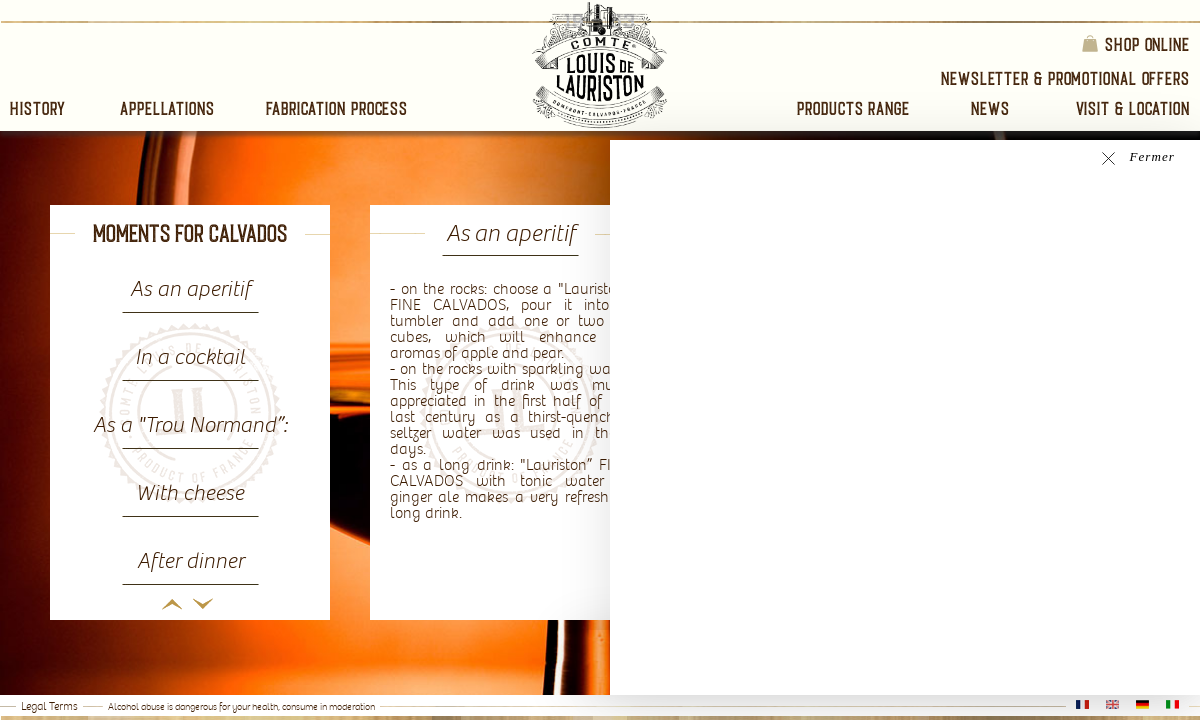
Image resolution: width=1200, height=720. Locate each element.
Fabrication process (337, 108)
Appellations (167, 108)
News (990, 108)
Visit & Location (1133, 108)
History (38, 108)
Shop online (1135, 43)
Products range (853, 108)
